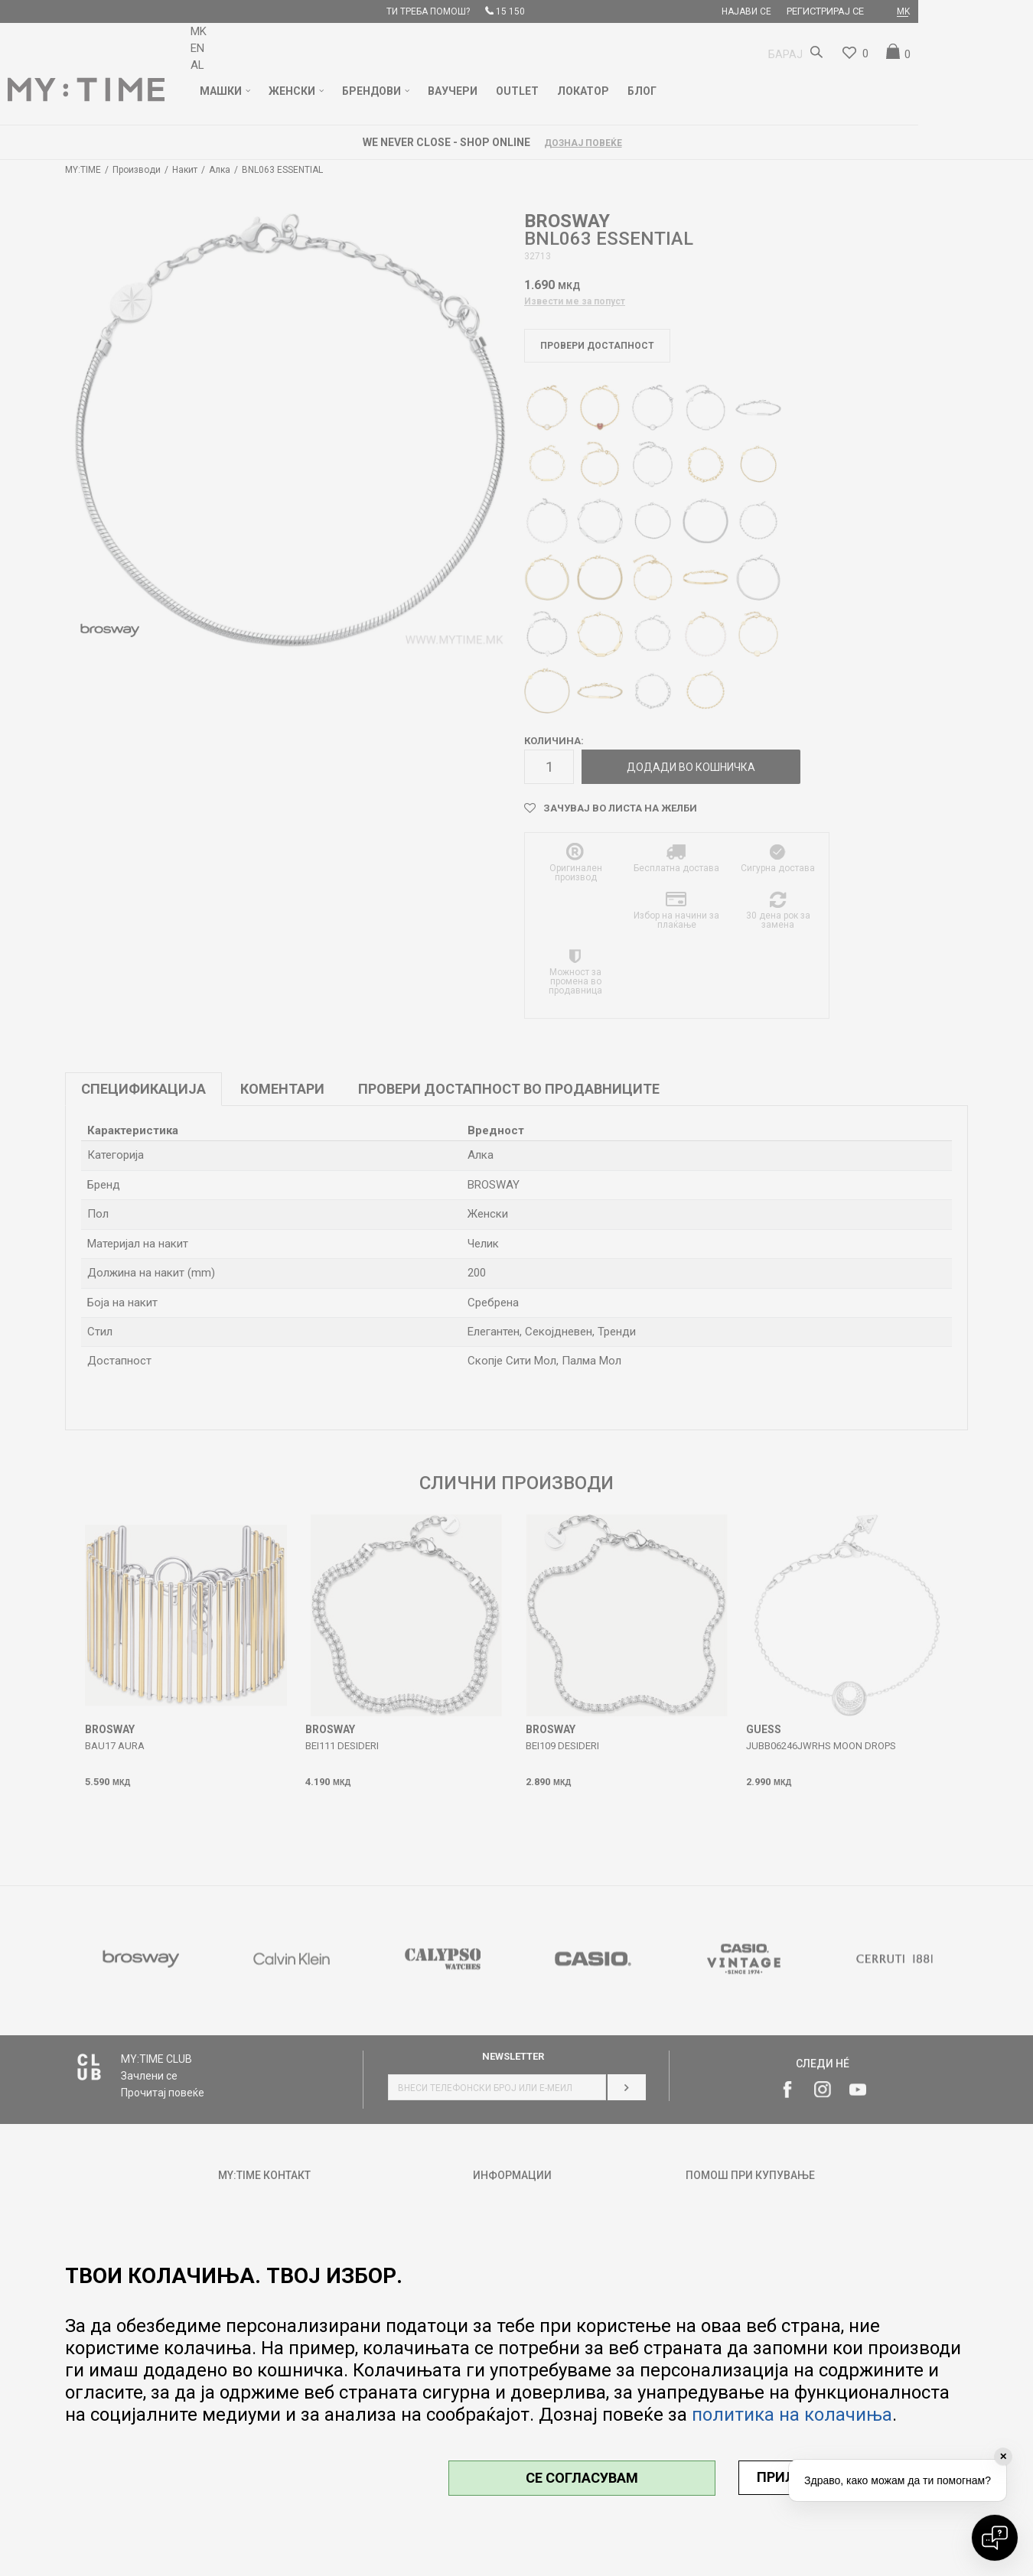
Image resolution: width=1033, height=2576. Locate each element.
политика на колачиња (792, 2414)
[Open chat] (995, 2538)
